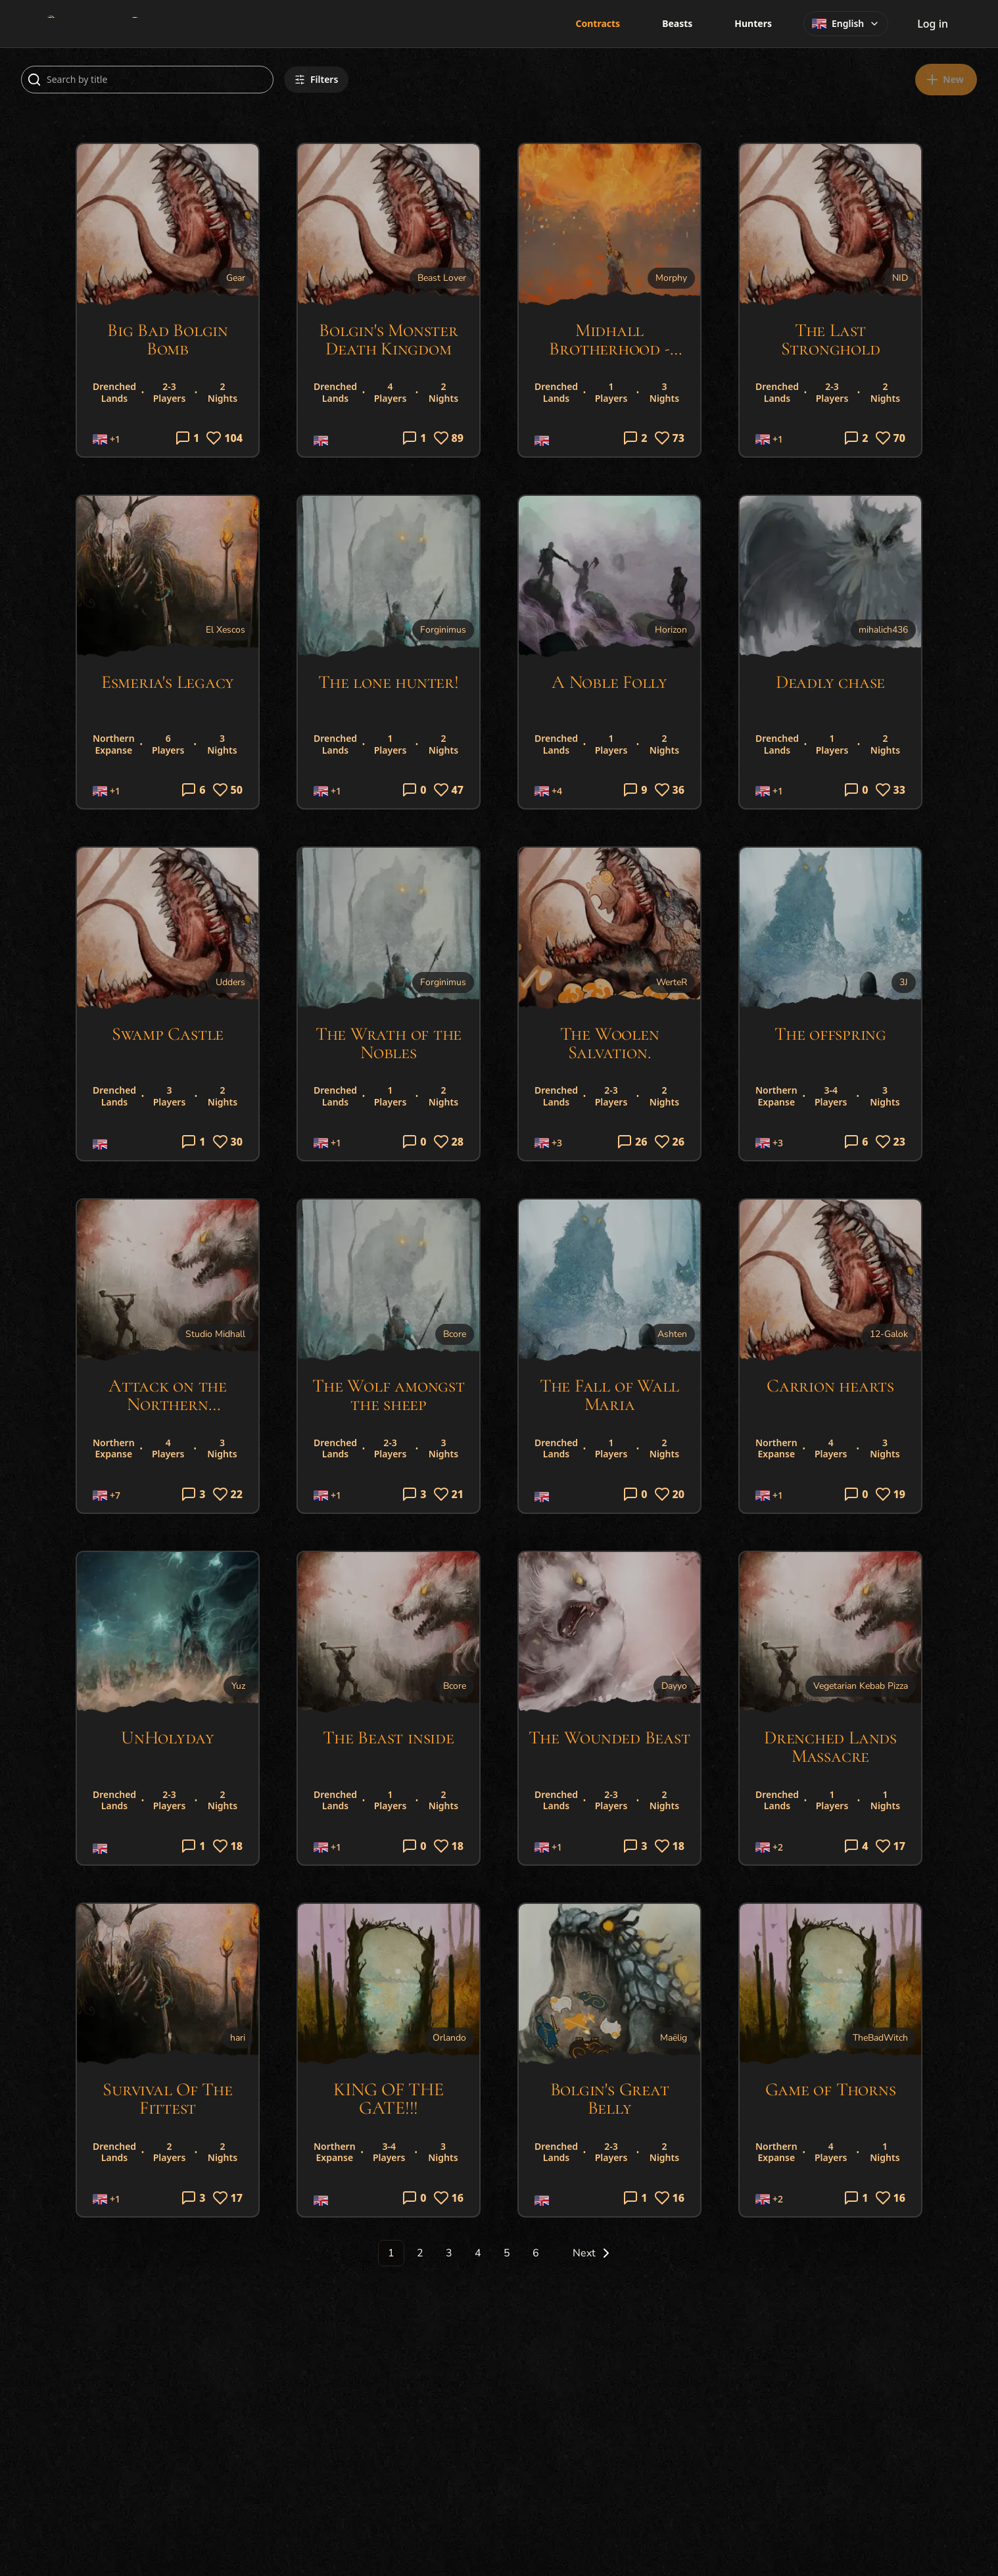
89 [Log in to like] (448, 438)
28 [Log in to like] (448, 1142)
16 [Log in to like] (448, 2198)
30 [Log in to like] (227, 1142)
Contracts (598, 23)
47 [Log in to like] (448, 790)
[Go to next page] (586, 2253)
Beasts (677, 23)
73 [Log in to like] (669, 438)
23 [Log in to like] (890, 1142)
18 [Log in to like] (227, 1846)
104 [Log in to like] (224, 438)
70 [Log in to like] (890, 438)
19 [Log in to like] (890, 1494)
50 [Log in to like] (227, 790)
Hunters (753, 23)
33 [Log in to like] (890, 790)
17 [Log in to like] (890, 1846)
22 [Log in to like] (227, 1494)
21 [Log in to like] (448, 1494)
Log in (932, 23)
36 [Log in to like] (669, 790)
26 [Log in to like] (669, 1142)
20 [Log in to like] (669, 1494)
